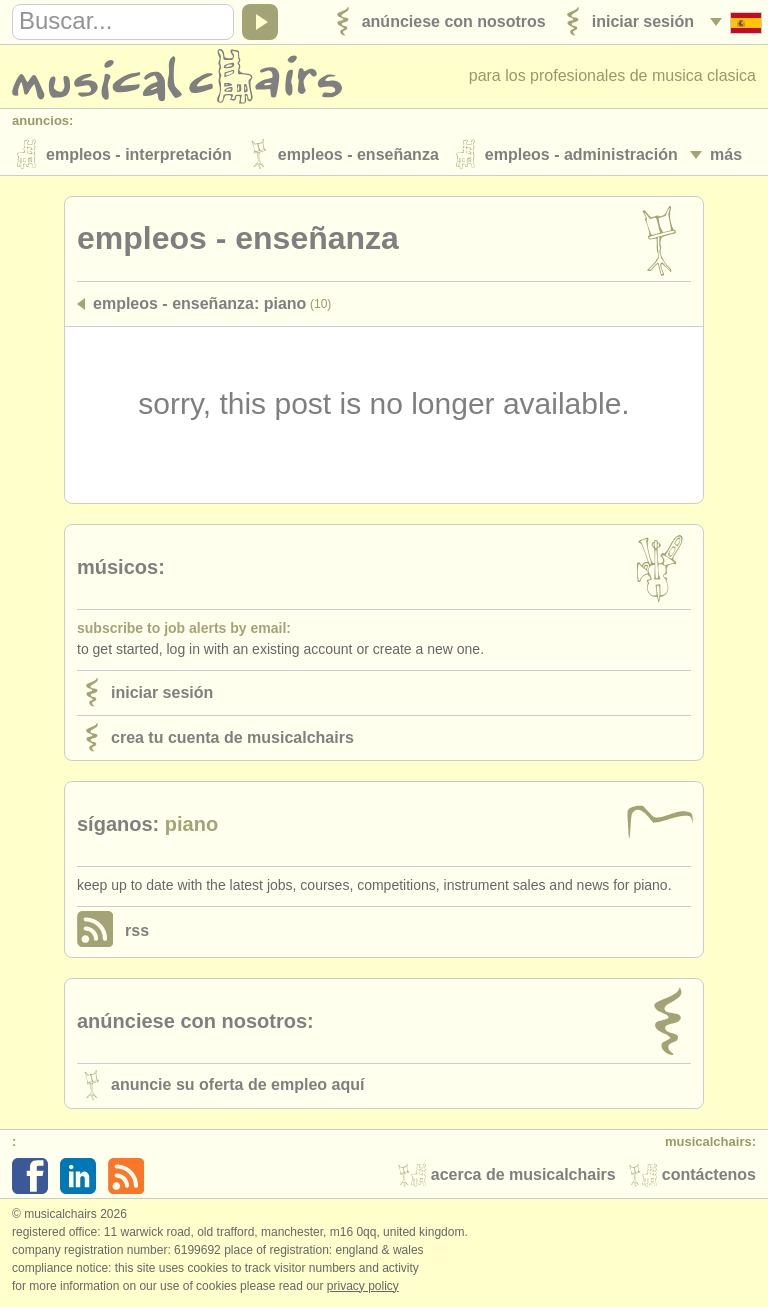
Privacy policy (363, 1286)
